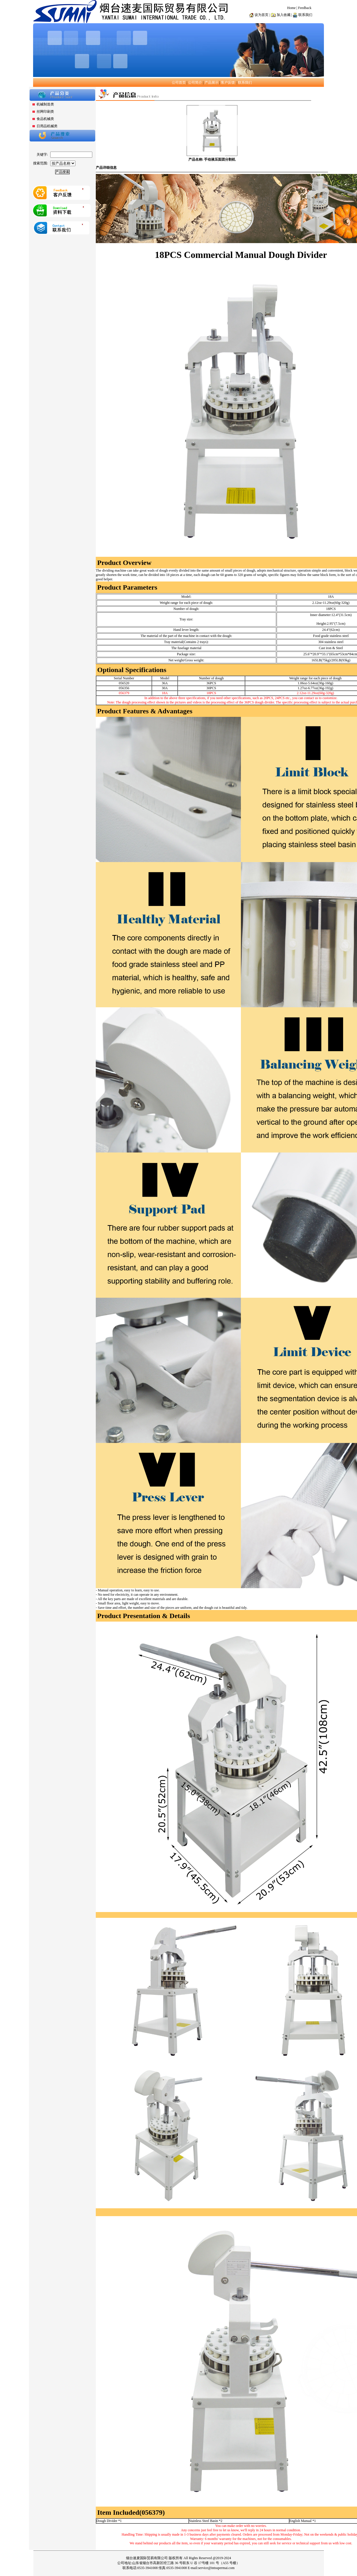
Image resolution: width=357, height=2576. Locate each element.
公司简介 (195, 82)
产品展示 (212, 82)
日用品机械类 (47, 126)
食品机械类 (45, 119)
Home (291, 8)
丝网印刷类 (45, 111)
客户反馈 (228, 82)
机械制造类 (45, 104)
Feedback (304, 8)
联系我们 (245, 82)
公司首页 (179, 82)
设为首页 (261, 15)
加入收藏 (284, 15)
